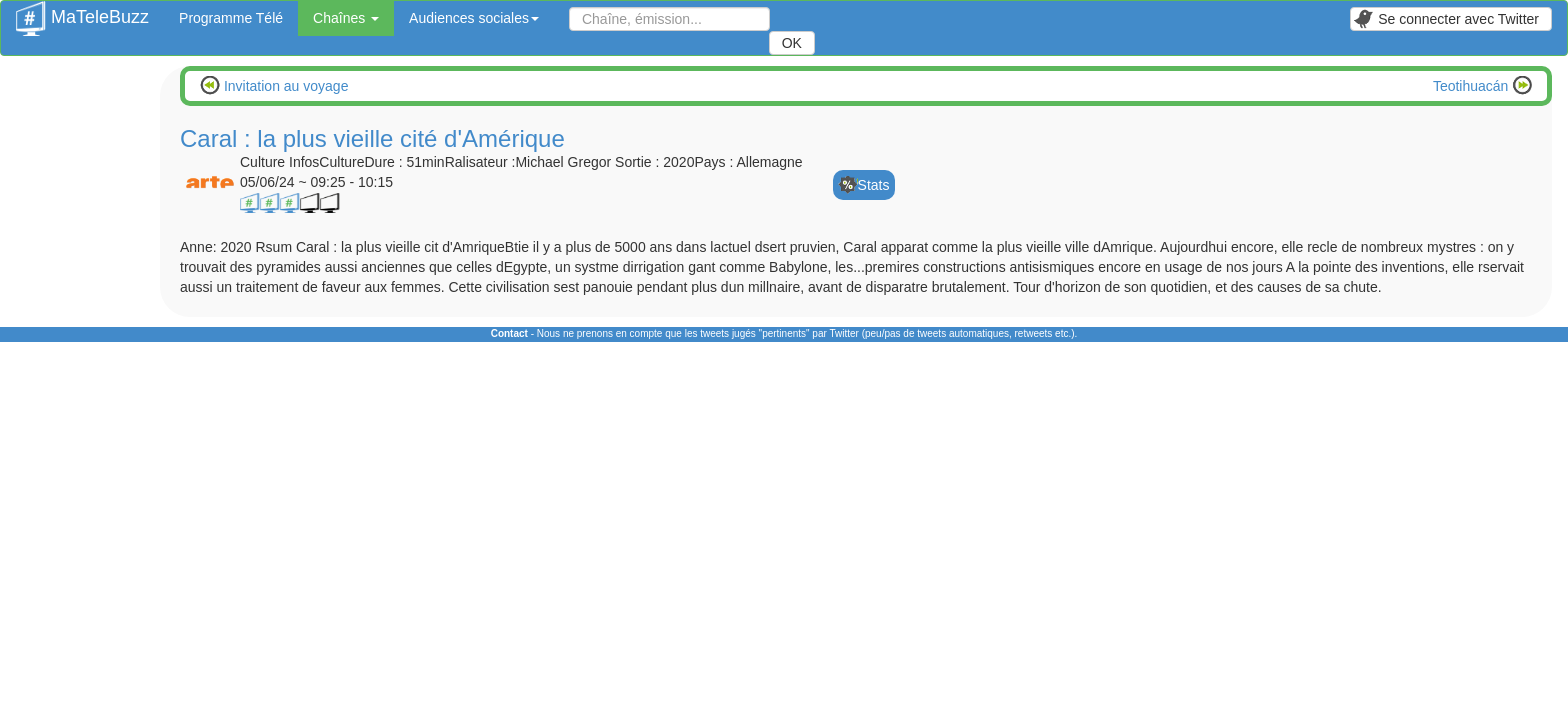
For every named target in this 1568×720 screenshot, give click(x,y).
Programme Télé (231, 18)
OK (792, 43)
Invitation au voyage (284, 86)
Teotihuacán (1472, 86)
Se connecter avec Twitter (1446, 19)
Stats (874, 185)
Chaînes (346, 18)
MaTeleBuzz (82, 11)
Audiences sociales (474, 18)
